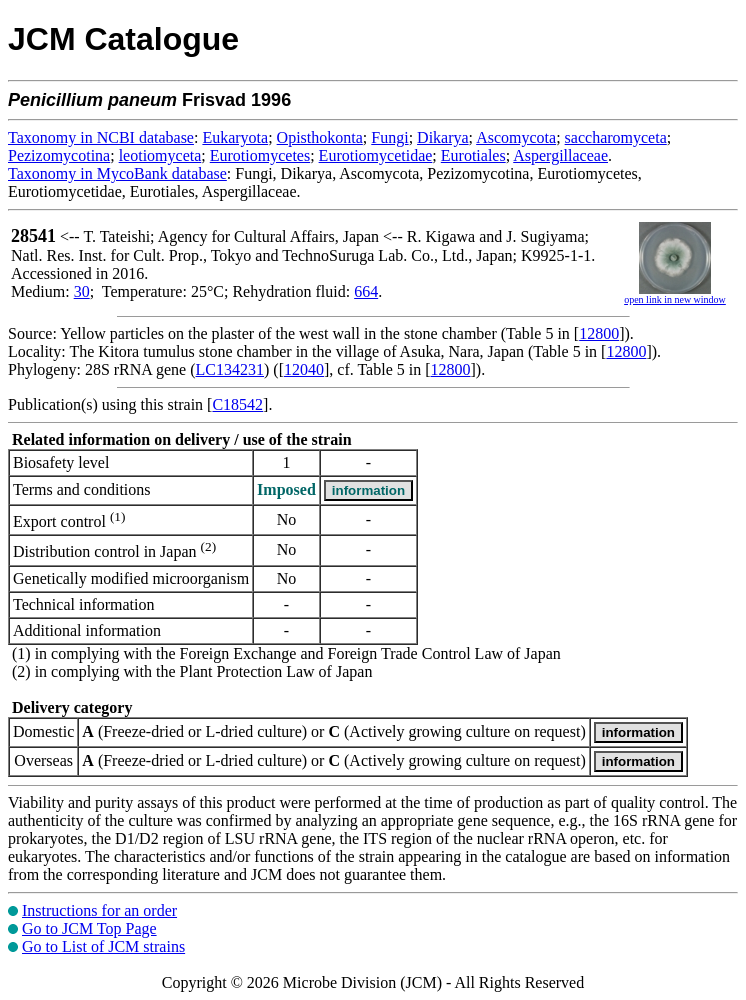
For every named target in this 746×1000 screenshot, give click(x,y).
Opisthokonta (320, 137)
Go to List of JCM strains (103, 946)
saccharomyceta (616, 137)
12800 (599, 333)
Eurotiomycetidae (376, 155)
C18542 (237, 404)
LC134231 (230, 369)
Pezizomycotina (59, 155)
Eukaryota (235, 137)
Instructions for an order (99, 910)
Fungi (389, 137)
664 (366, 291)
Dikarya (443, 137)
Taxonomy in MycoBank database (117, 173)
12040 (304, 369)
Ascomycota (516, 137)
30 (82, 291)
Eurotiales (473, 155)
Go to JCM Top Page (89, 928)
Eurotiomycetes (260, 155)
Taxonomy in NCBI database (101, 137)
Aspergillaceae (560, 155)
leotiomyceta (160, 155)
